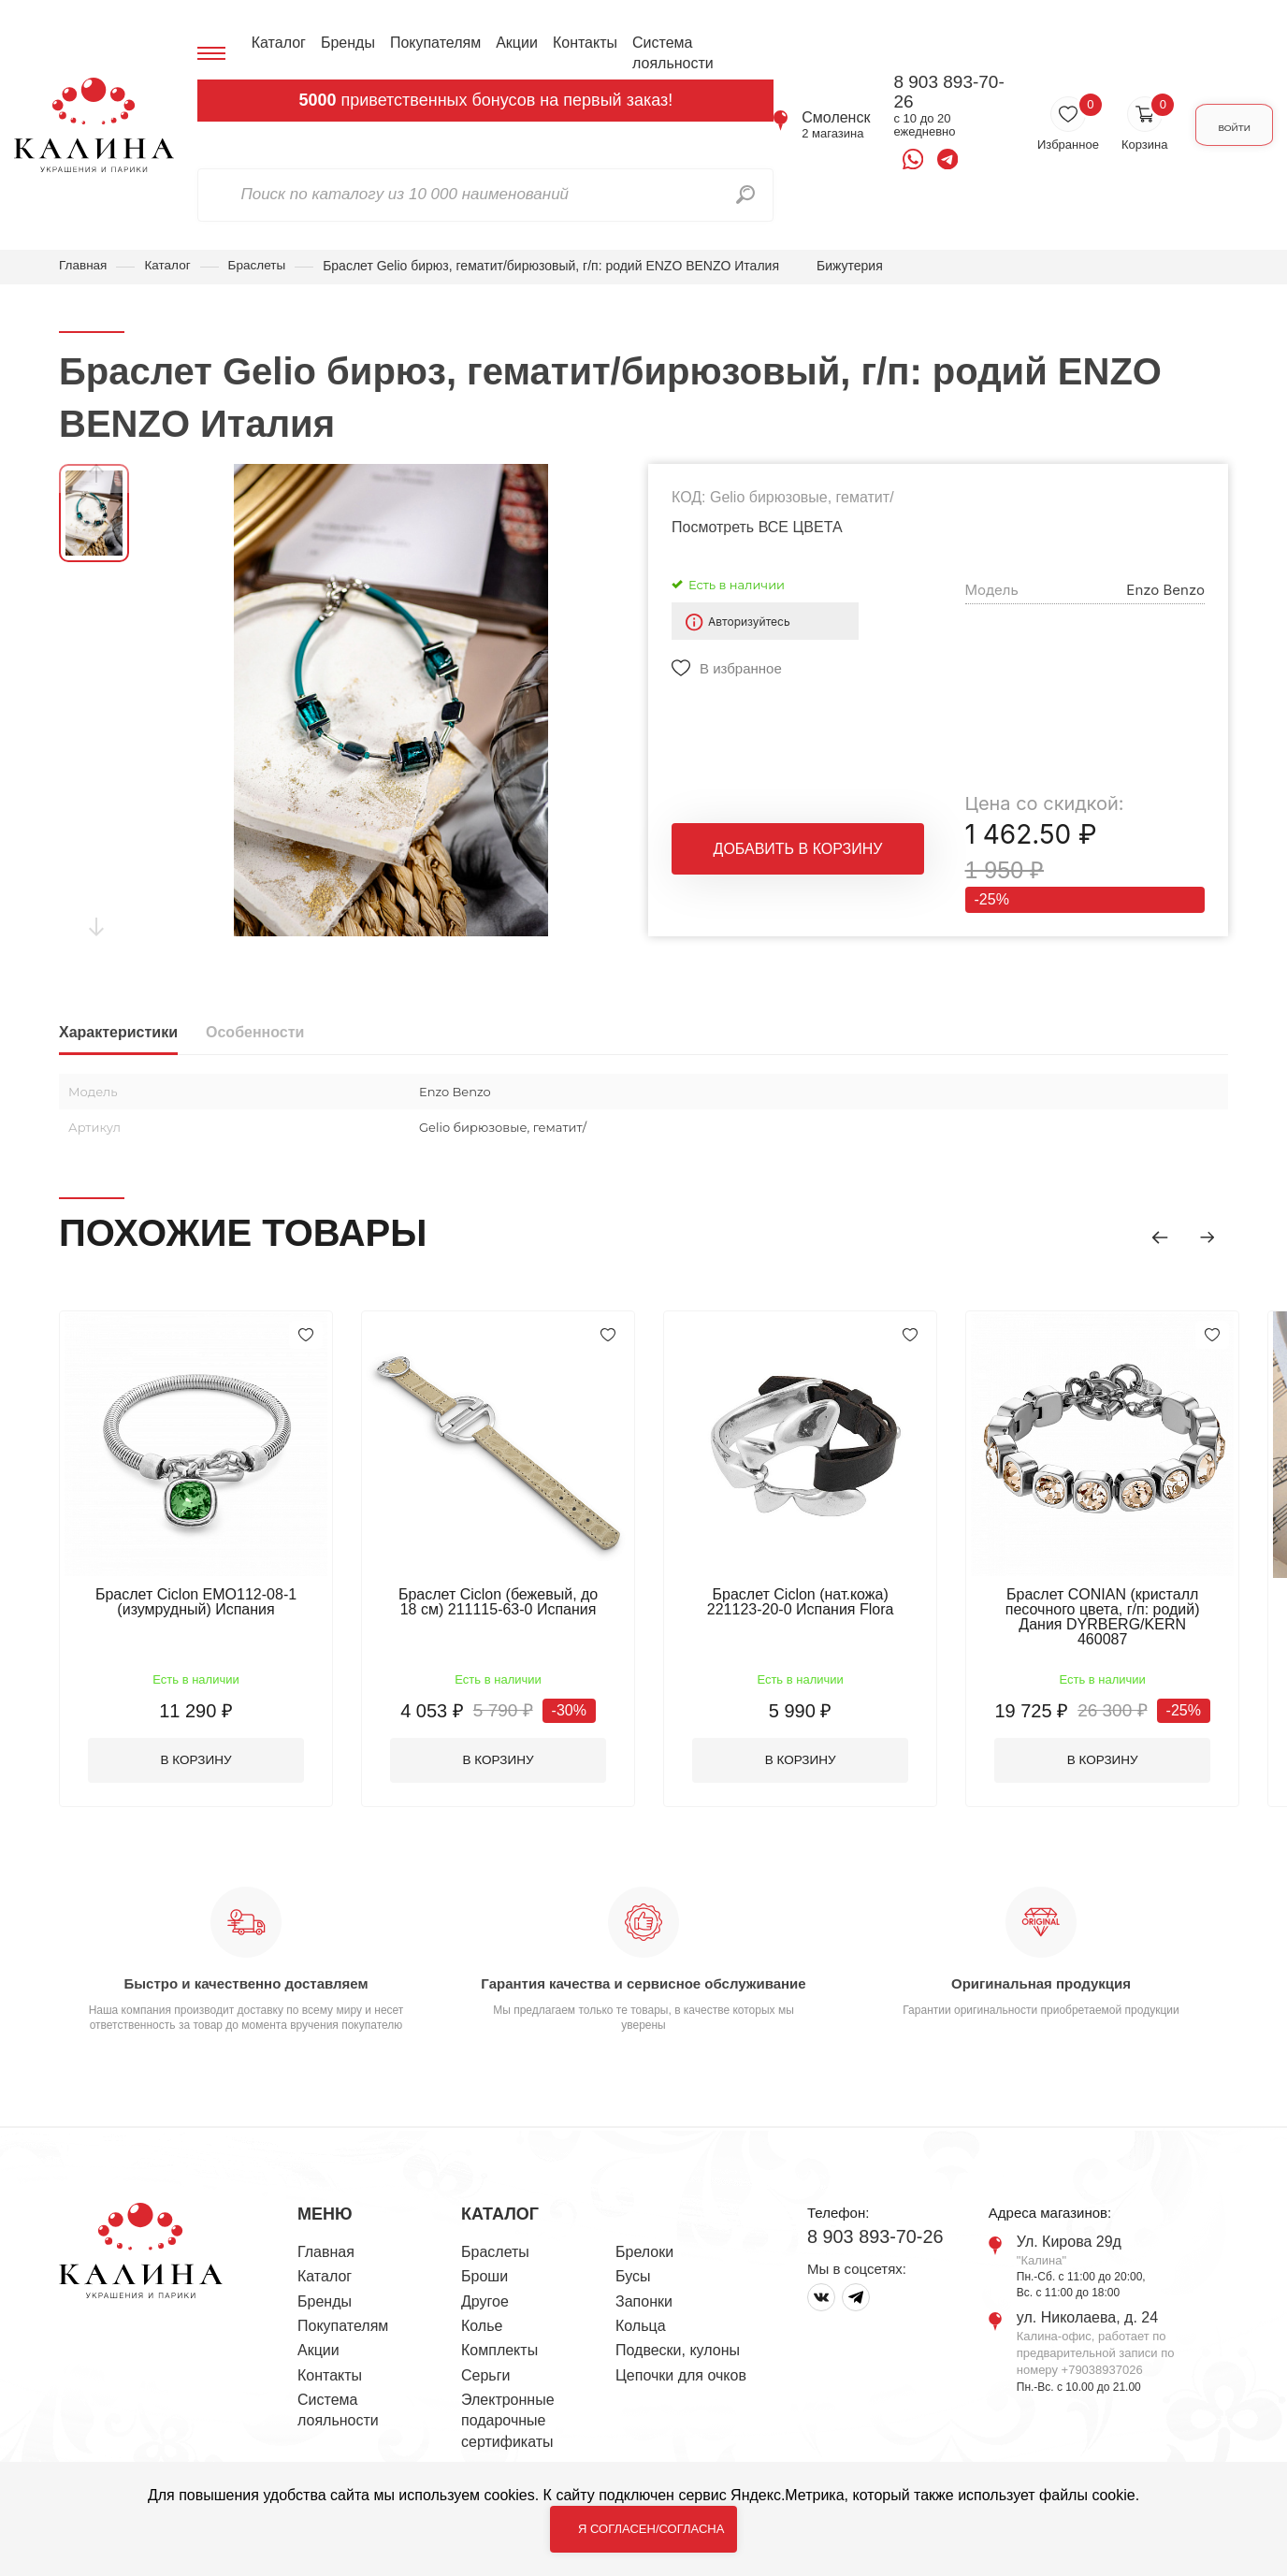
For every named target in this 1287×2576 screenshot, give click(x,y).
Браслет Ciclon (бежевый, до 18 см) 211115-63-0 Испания (508, 1601)
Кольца (640, 2314)
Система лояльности (669, 53)
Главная (83, 265)
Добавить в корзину (798, 853)
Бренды (344, 43)
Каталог (275, 43)
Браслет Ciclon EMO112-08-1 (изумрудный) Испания (198, 1601)
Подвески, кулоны (677, 2338)
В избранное (741, 669)
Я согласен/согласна (651, 2529)
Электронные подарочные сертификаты (508, 2409)
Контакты (581, 43)
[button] (1153, 1235)
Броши (484, 2264)
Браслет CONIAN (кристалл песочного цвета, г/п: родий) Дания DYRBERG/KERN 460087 (1125, 1609)
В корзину (200, 1747)
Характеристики (118, 1033)
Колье (481, 2314)
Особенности (255, 1033)
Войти (1223, 125)
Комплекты (499, 2338)
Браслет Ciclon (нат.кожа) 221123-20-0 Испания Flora (816, 1601)
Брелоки (644, 2240)
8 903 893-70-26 (935, 92)
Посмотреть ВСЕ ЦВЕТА (757, 528)
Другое (485, 2288)
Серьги (485, 2363)
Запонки (643, 2288)
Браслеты (261, 265)
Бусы (632, 2264)
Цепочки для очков (680, 2363)
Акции (514, 43)
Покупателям (431, 43)
